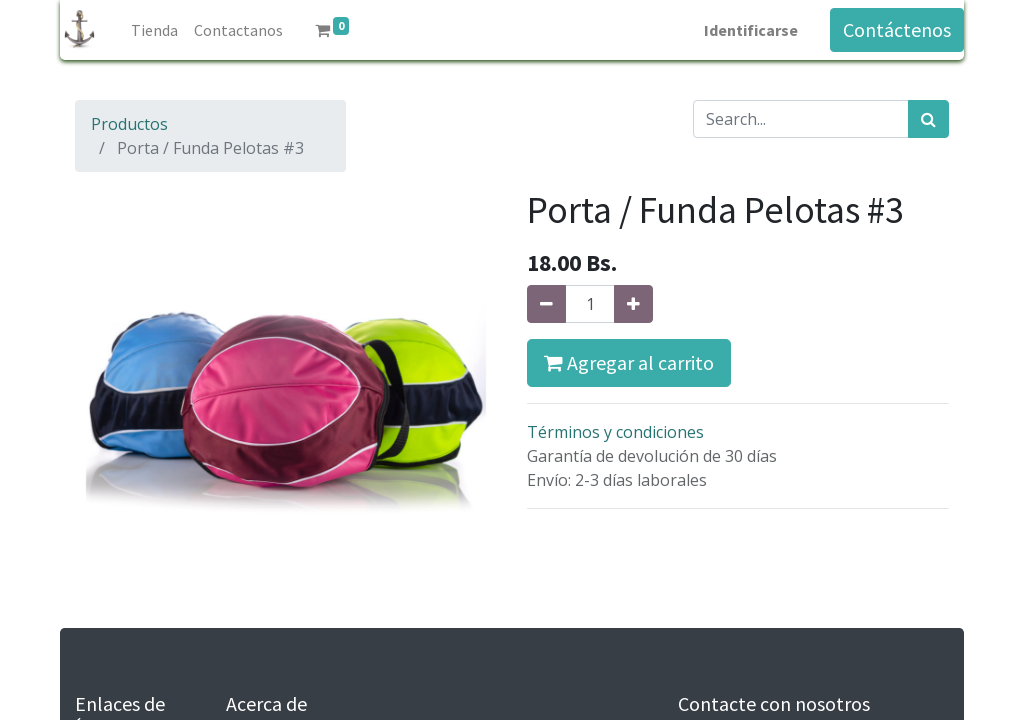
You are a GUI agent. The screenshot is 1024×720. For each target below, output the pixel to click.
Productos (129, 124)
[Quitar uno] (546, 304)
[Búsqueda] (928, 119)
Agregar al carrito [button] (629, 362)
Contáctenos (897, 29)
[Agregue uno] (633, 304)
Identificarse (751, 30)
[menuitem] (154, 30)
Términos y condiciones (615, 432)
